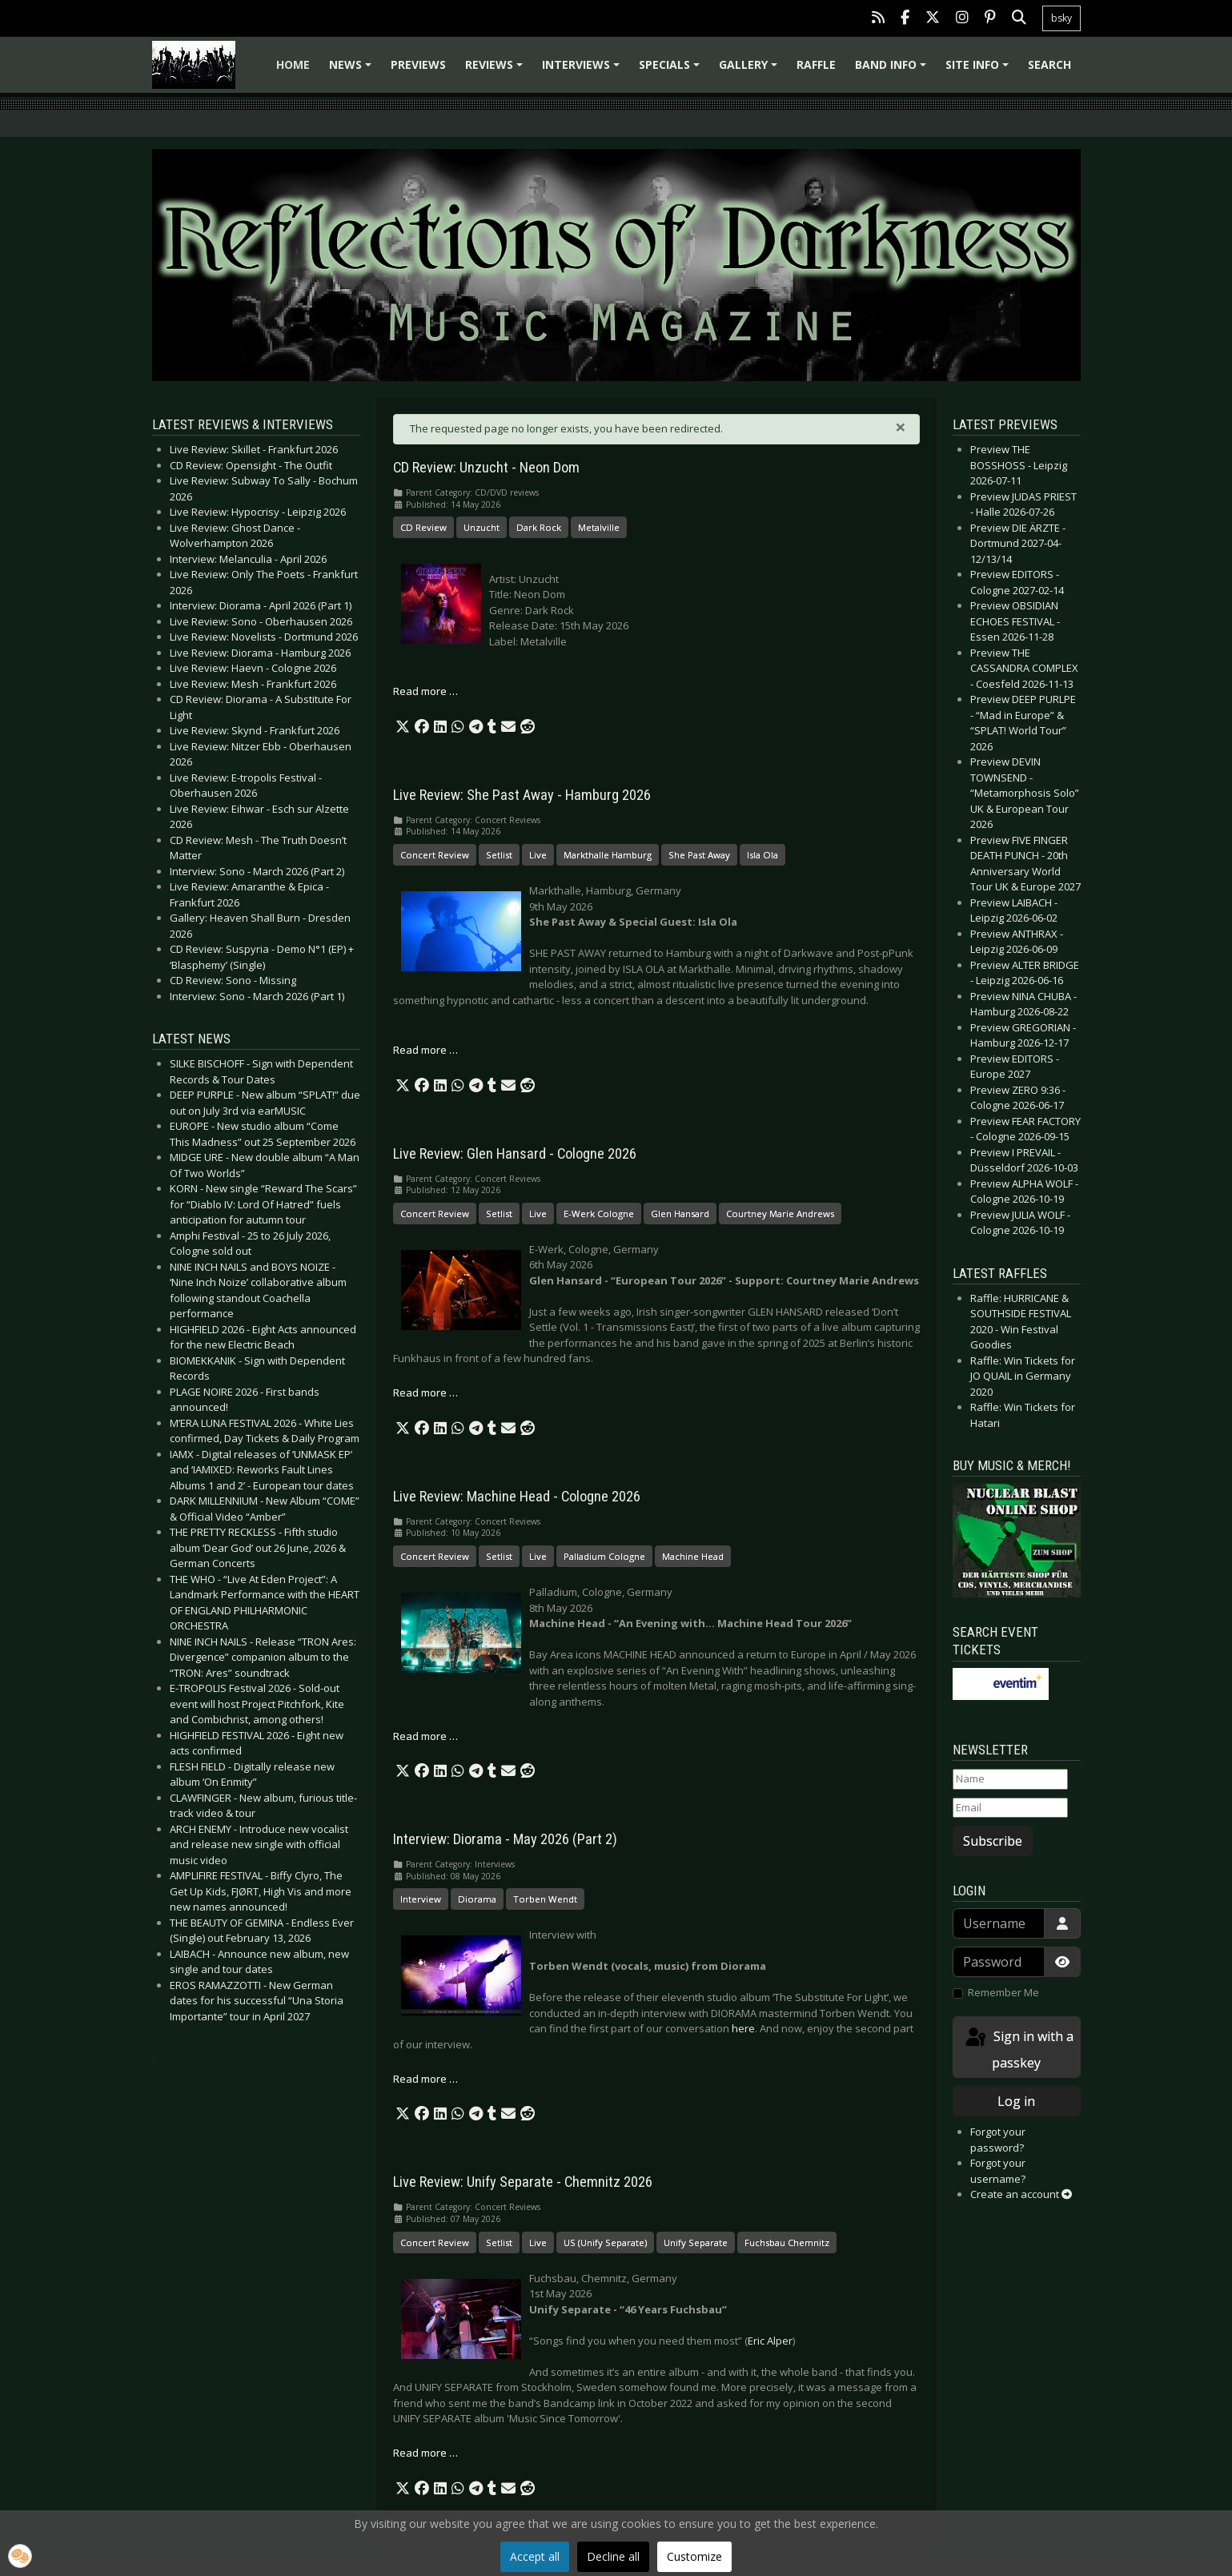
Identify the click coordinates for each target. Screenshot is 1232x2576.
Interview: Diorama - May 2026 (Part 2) (505, 1839)
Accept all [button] (535, 2556)
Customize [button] (694, 2556)
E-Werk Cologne (599, 1214)
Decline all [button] (613, 2556)
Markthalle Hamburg (608, 855)
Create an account (1021, 2194)
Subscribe (992, 1841)
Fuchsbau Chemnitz (786, 2242)
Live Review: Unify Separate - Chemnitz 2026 (522, 2182)
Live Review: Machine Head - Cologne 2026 (516, 1496)
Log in (1016, 2101)
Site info (979, 70)
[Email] (1010, 1808)
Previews (418, 64)
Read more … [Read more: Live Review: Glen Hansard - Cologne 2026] (425, 1392)
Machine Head (693, 1556)
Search (1049, 64)
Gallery (750, 70)
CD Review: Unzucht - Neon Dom (486, 467)
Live (538, 855)
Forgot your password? (997, 2139)
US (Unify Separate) (605, 2242)
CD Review (423, 527)
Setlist (499, 855)
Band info (893, 70)
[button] (402, 727)
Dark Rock (538, 527)
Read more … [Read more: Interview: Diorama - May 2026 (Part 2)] (425, 2079)
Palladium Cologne (604, 1556)
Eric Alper (770, 2340)
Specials (671, 70)
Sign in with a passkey (1018, 2049)
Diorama (477, 1899)
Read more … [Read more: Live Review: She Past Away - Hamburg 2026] (425, 1050)
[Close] (900, 427)
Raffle (816, 64)
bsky (1061, 18)
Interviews (583, 70)
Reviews (496, 70)
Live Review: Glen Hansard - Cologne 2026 (514, 1154)
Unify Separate (696, 2242)
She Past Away (699, 855)
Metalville (599, 527)
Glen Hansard (680, 1214)
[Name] (1010, 1779)
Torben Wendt (545, 1899)
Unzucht (482, 527)
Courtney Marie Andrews (780, 1214)
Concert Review (434, 855)
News (352, 70)
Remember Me (1003, 1992)
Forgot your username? (997, 2171)
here (743, 2028)
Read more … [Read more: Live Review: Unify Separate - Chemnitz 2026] (425, 2452)
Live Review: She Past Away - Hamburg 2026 (522, 795)
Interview (420, 1899)
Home (293, 64)
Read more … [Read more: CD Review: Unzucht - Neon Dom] (425, 691)
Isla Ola (762, 855)
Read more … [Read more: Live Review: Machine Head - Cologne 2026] (425, 1736)
